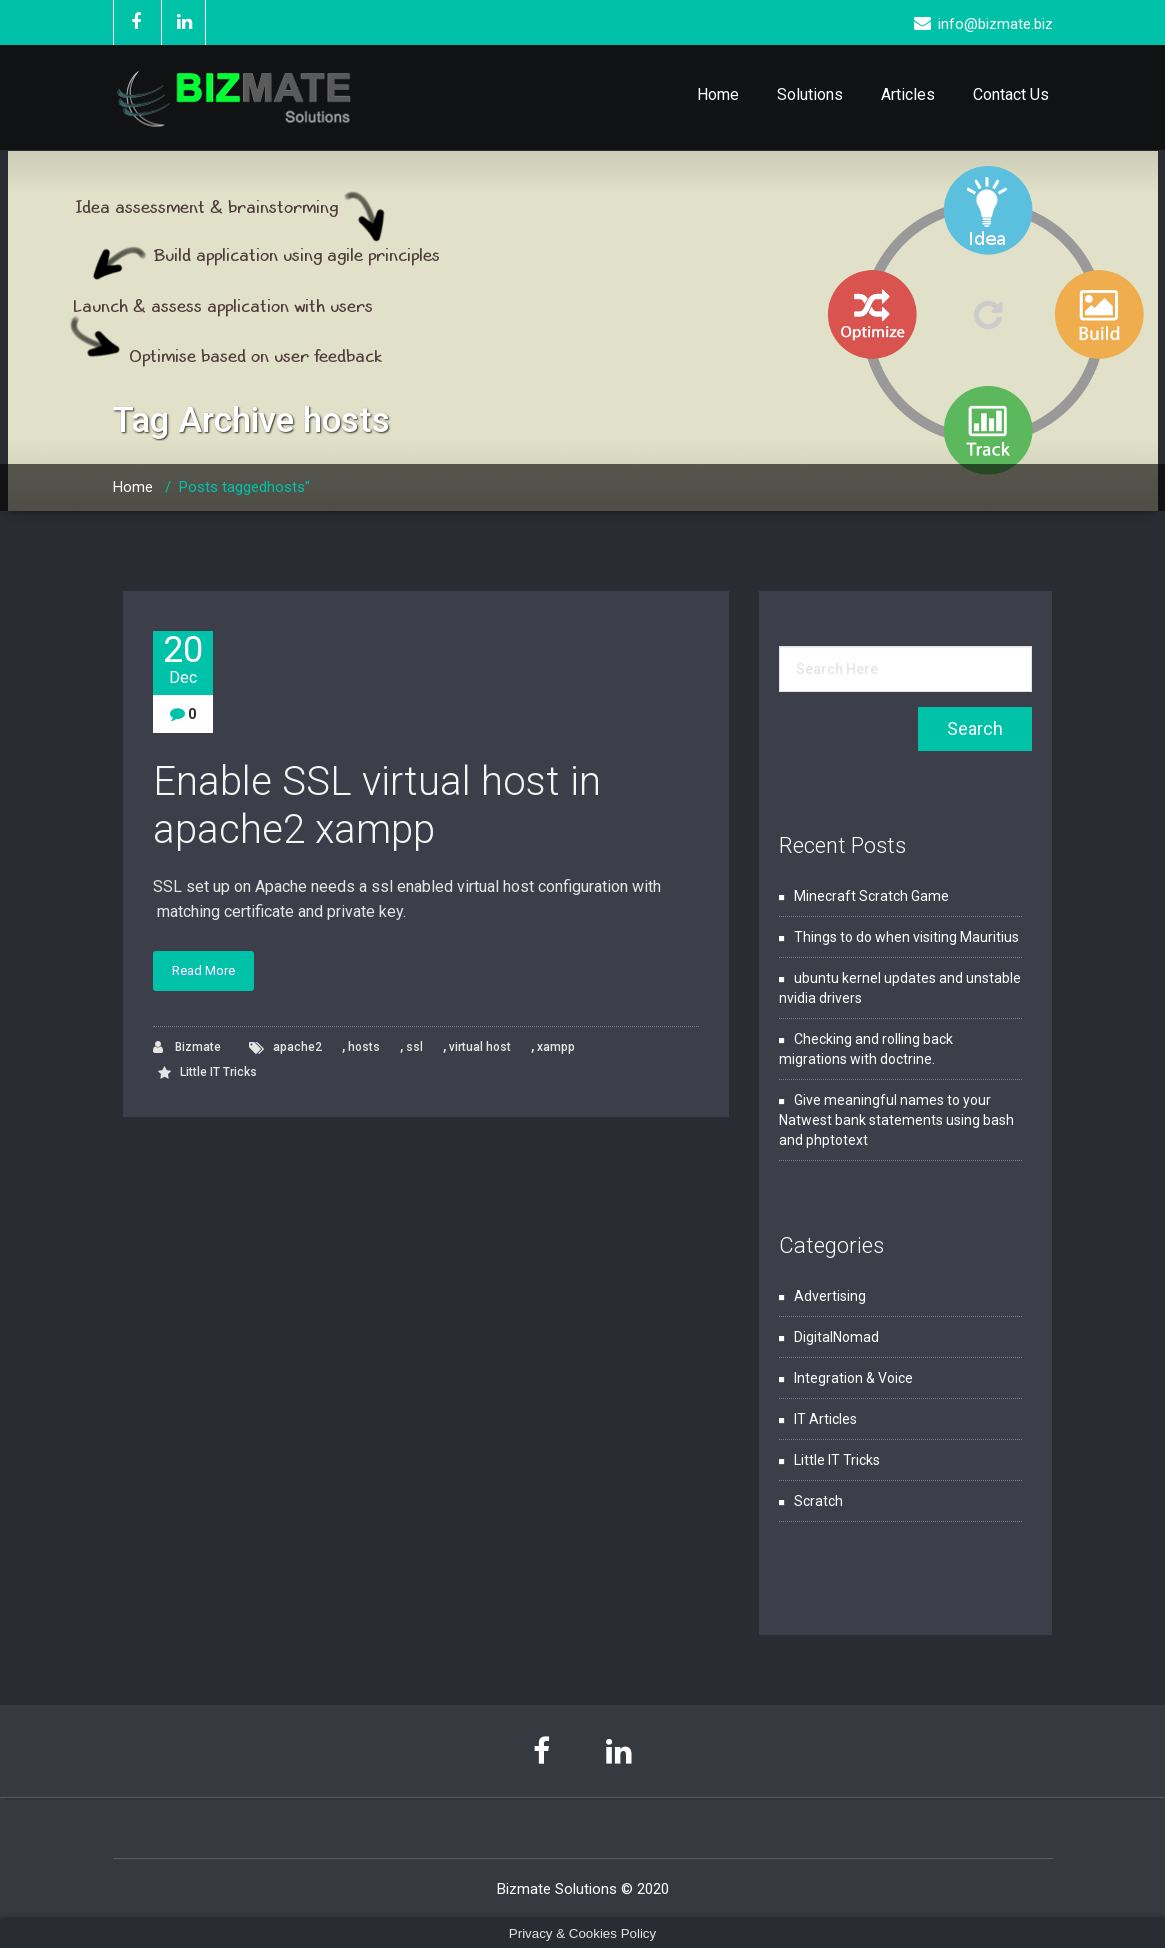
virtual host (480, 1047)
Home (718, 94)
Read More (203, 970)
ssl (414, 1047)
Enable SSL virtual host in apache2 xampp (377, 805)
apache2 (297, 1047)
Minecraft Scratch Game (871, 896)
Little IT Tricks (218, 1072)
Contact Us (1011, 94)
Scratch (818, 1501)
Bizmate (187, 1047)
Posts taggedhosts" (244, 487)
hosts (364, 1047)
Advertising (830, 1296)
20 (183, 659)
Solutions (810, 94)
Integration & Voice (853, 1378)
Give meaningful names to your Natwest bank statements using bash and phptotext (896, 1120)
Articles (908, 94)
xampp (556, 1047)
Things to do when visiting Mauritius (906, 937)
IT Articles (825, 1419)
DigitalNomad (836, 1337)
